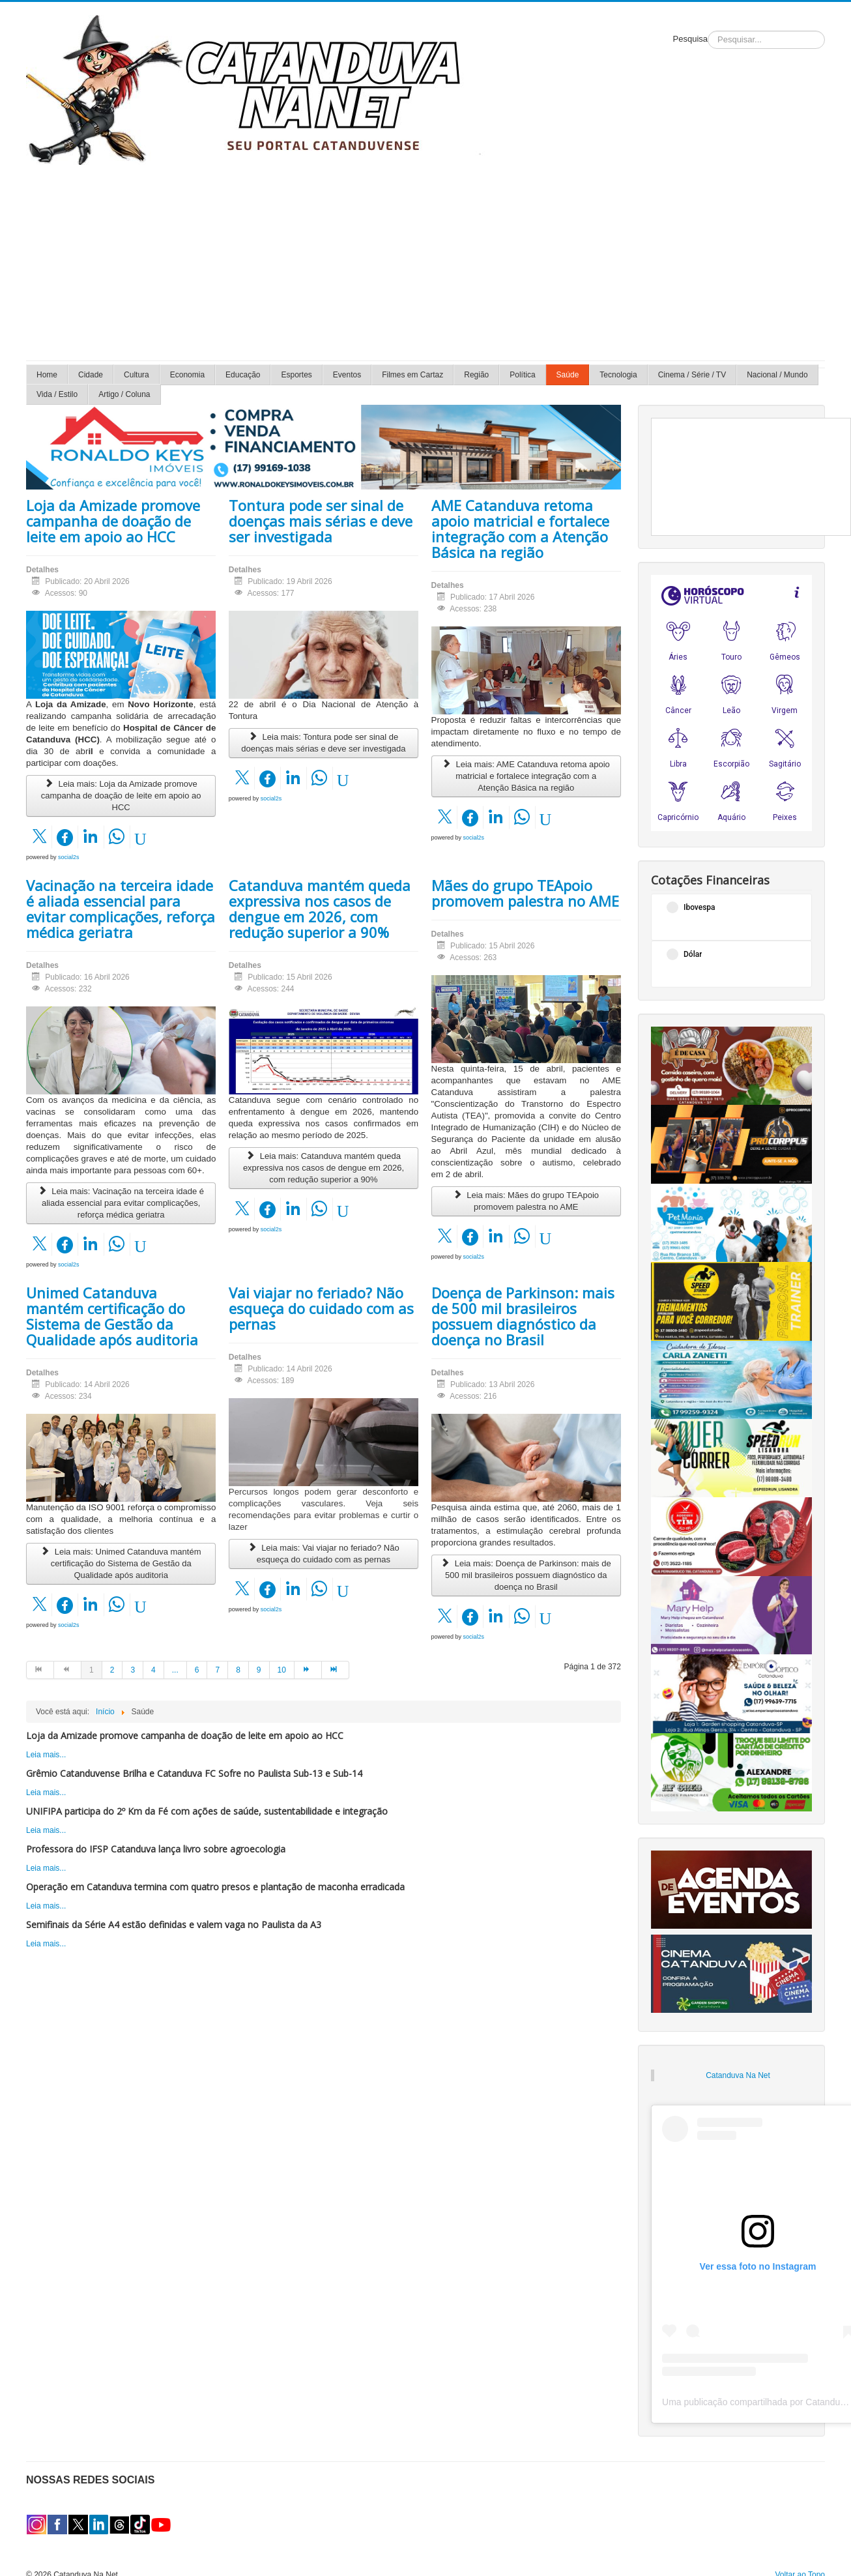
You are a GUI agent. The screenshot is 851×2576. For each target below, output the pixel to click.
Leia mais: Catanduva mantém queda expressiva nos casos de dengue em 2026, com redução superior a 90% (323, 1167)
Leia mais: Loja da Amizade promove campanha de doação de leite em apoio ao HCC (121, 795)
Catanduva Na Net (738, 2075)
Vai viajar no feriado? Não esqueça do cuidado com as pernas (321, 1308)
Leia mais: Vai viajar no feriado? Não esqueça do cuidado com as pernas (323, 1553)
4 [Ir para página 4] (153, 1670)
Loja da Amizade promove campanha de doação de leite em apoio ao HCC (113, 520)
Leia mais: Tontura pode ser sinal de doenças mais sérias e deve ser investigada (323, 743)
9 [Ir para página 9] (259, 1670)
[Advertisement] (425, 262)
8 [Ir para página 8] (238, 1670)
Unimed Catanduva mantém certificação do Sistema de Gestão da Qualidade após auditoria (112, 1316)
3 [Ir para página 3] (132, 1670)
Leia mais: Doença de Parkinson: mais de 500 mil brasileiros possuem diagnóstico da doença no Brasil (526, 1575)
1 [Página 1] (91, 1670)
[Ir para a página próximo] (308, 1670)
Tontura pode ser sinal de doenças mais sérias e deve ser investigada (320, 520)
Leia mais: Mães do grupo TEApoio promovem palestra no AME (526, 1201)
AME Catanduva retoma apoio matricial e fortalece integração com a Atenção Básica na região (520, 528)
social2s (68, 857)
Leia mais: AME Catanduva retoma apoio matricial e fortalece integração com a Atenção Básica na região (526, 776)
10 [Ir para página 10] (282, 1670)
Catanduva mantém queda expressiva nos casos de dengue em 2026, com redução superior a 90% (320, 908)
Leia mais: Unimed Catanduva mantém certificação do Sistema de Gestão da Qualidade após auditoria (121, 1563)
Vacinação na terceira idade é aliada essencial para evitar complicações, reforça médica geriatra (120, 908)
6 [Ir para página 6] (197, 1670)
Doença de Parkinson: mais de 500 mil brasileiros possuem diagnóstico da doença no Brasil (522, 1316)
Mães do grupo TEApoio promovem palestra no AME (525, 893)
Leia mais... (46, 1754)
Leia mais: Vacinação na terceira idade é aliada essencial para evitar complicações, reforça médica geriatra (121, 1203)
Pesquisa (690, 39)
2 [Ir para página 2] (112, 1670)
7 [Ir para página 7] (217, 1670)
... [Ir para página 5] (175, 1670)
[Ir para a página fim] (335, 1670)
